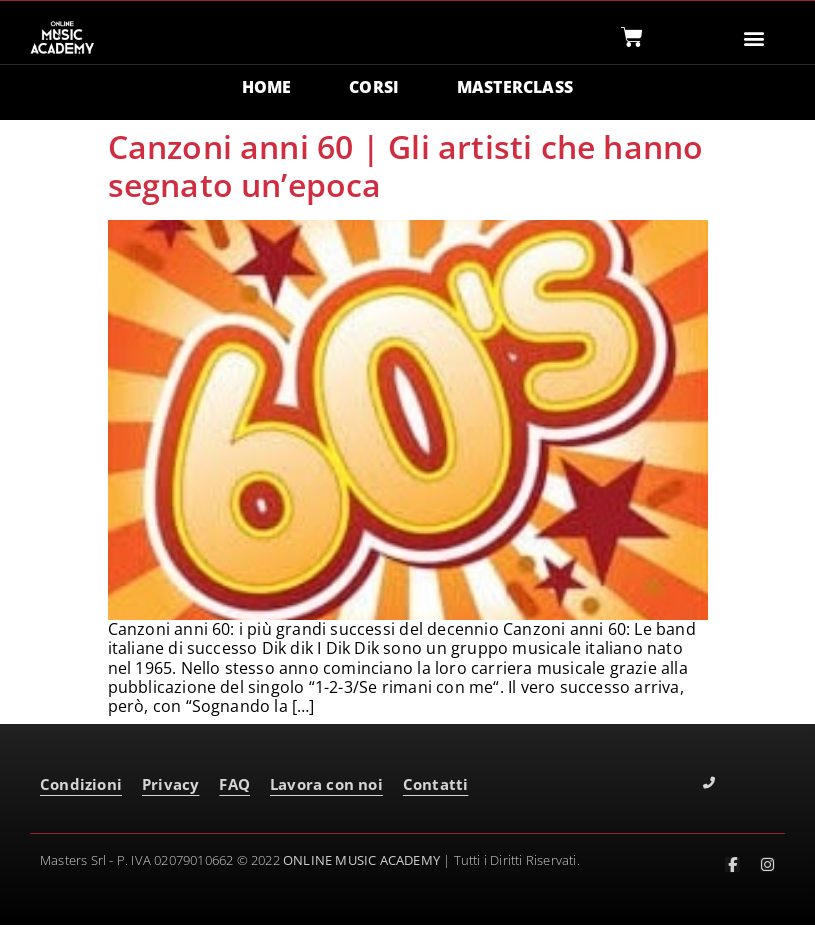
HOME (266, 88)
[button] (753, 37)
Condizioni (81, 786)
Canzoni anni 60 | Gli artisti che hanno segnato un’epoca (406, 166)
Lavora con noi (326, 786)
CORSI (374, 88)
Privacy (170, 786)
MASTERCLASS (515, 88)
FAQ (234, 786)
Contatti (436, 786)
